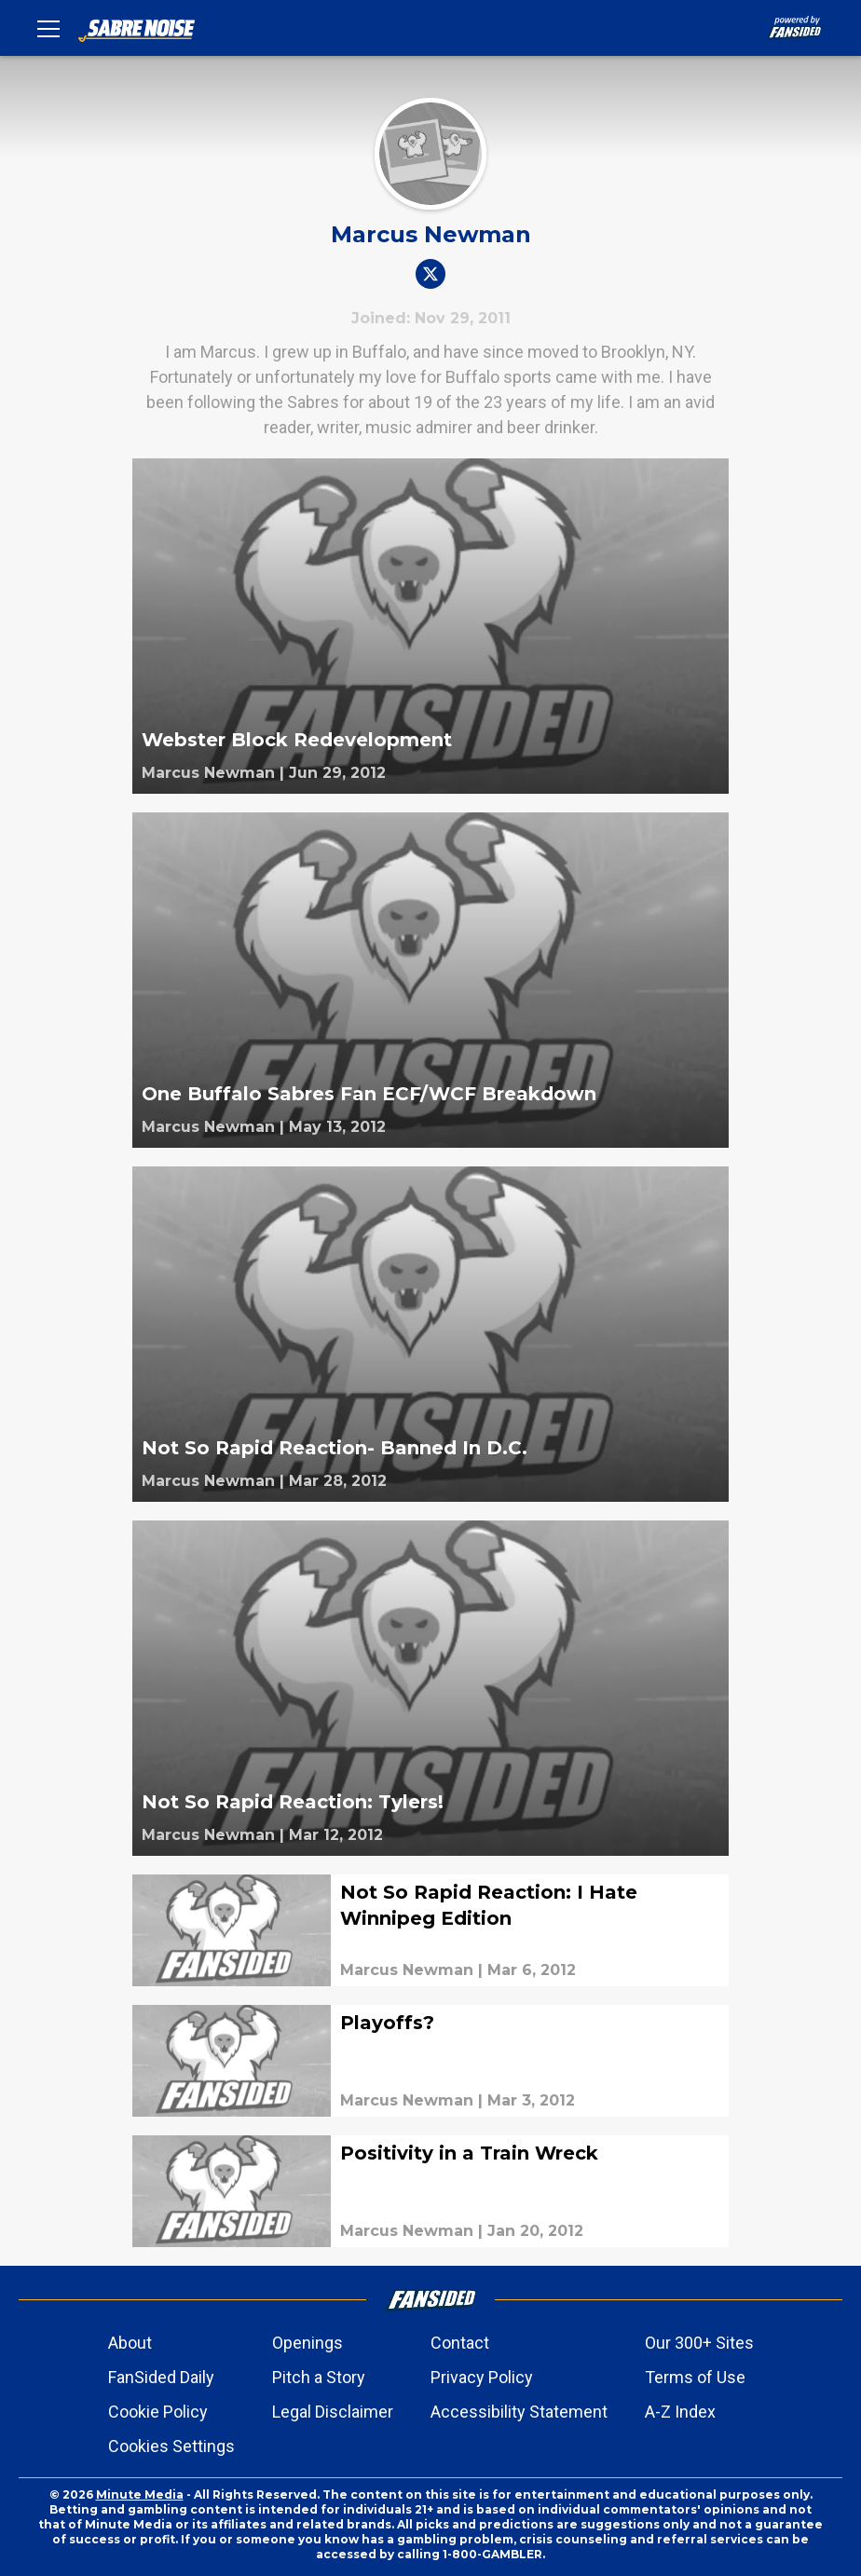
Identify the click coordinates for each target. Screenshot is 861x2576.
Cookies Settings (171, 2446)
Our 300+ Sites (699, 2342)
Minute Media (140, 2494)
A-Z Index (680, 2411)
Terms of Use (695, 2377)
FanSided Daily (161, 2377)
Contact (459, 2342)
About (130, 2342)
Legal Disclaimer (332, 2411)
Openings (307, 2342)
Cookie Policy (158, 2411)
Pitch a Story (318, 2377)
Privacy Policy (481, 2377)
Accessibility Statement (519, 2411)
